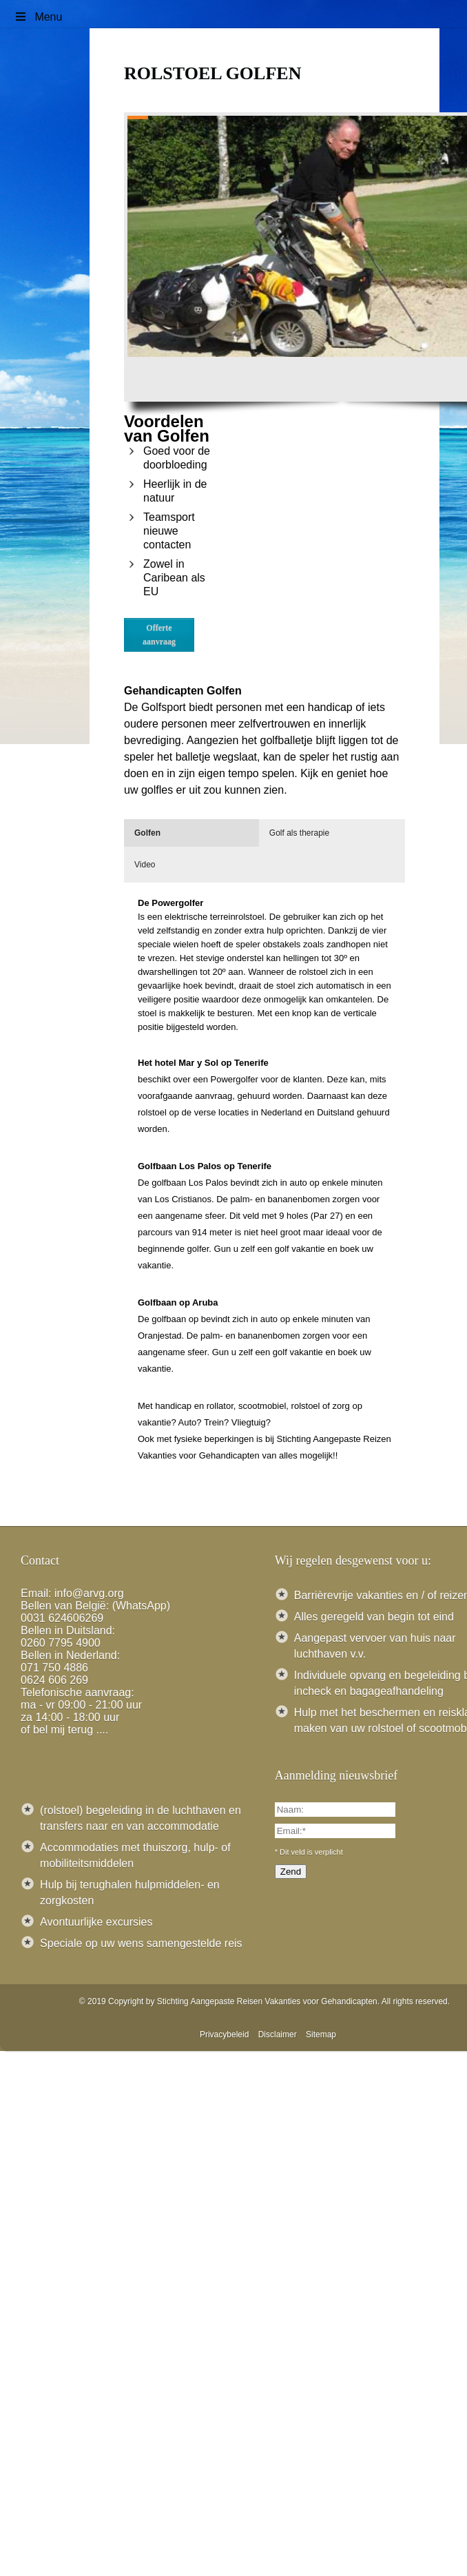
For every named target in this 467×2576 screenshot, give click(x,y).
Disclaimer (277, 2034)
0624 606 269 (54, 1680)
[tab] (191, 833)
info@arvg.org (89, 1593)
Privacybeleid (224, 2034)
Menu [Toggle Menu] (38, 17)
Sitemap (321, 2034)
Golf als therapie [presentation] (299, 833)
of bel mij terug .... (64, 1729)
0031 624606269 (62, 1618)
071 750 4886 (54, 1667)
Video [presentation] (144, 864)
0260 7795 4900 (61, 1643)
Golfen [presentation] (147, 833)
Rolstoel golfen (212, 73)
